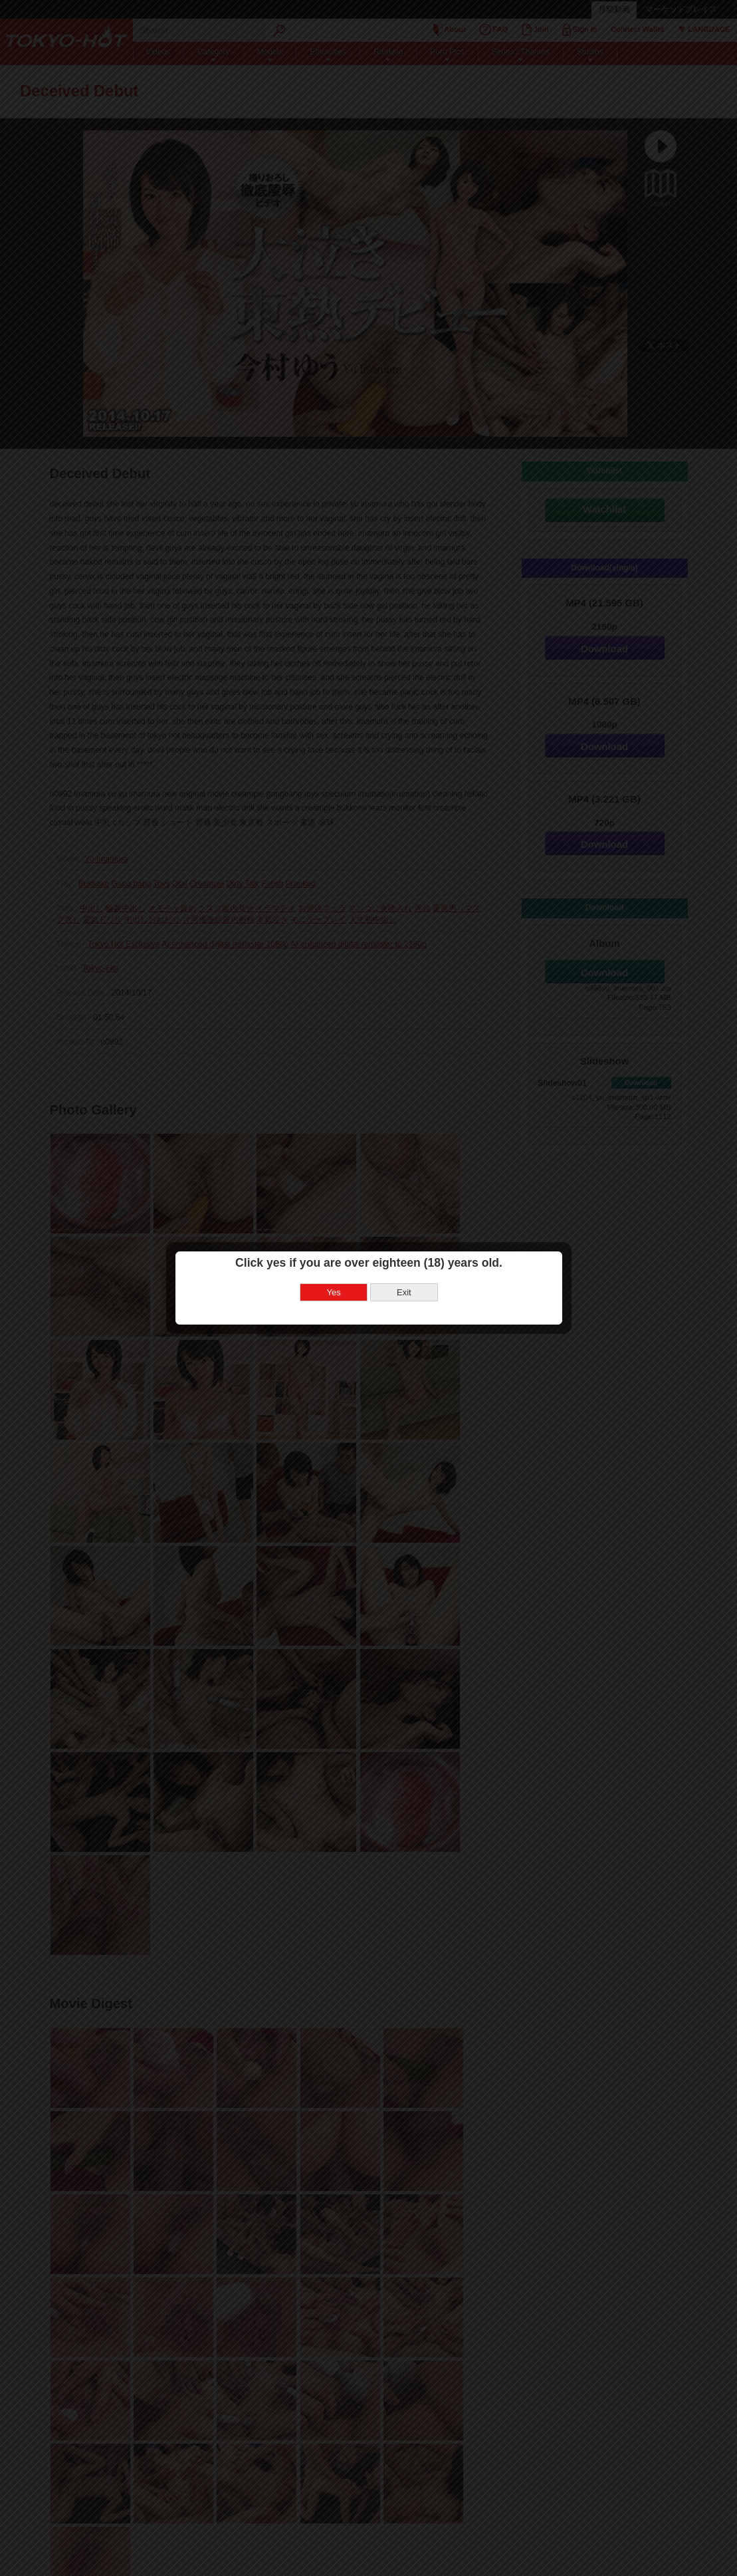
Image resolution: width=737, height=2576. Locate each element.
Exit (404, 1292)
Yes (334, 1292)
